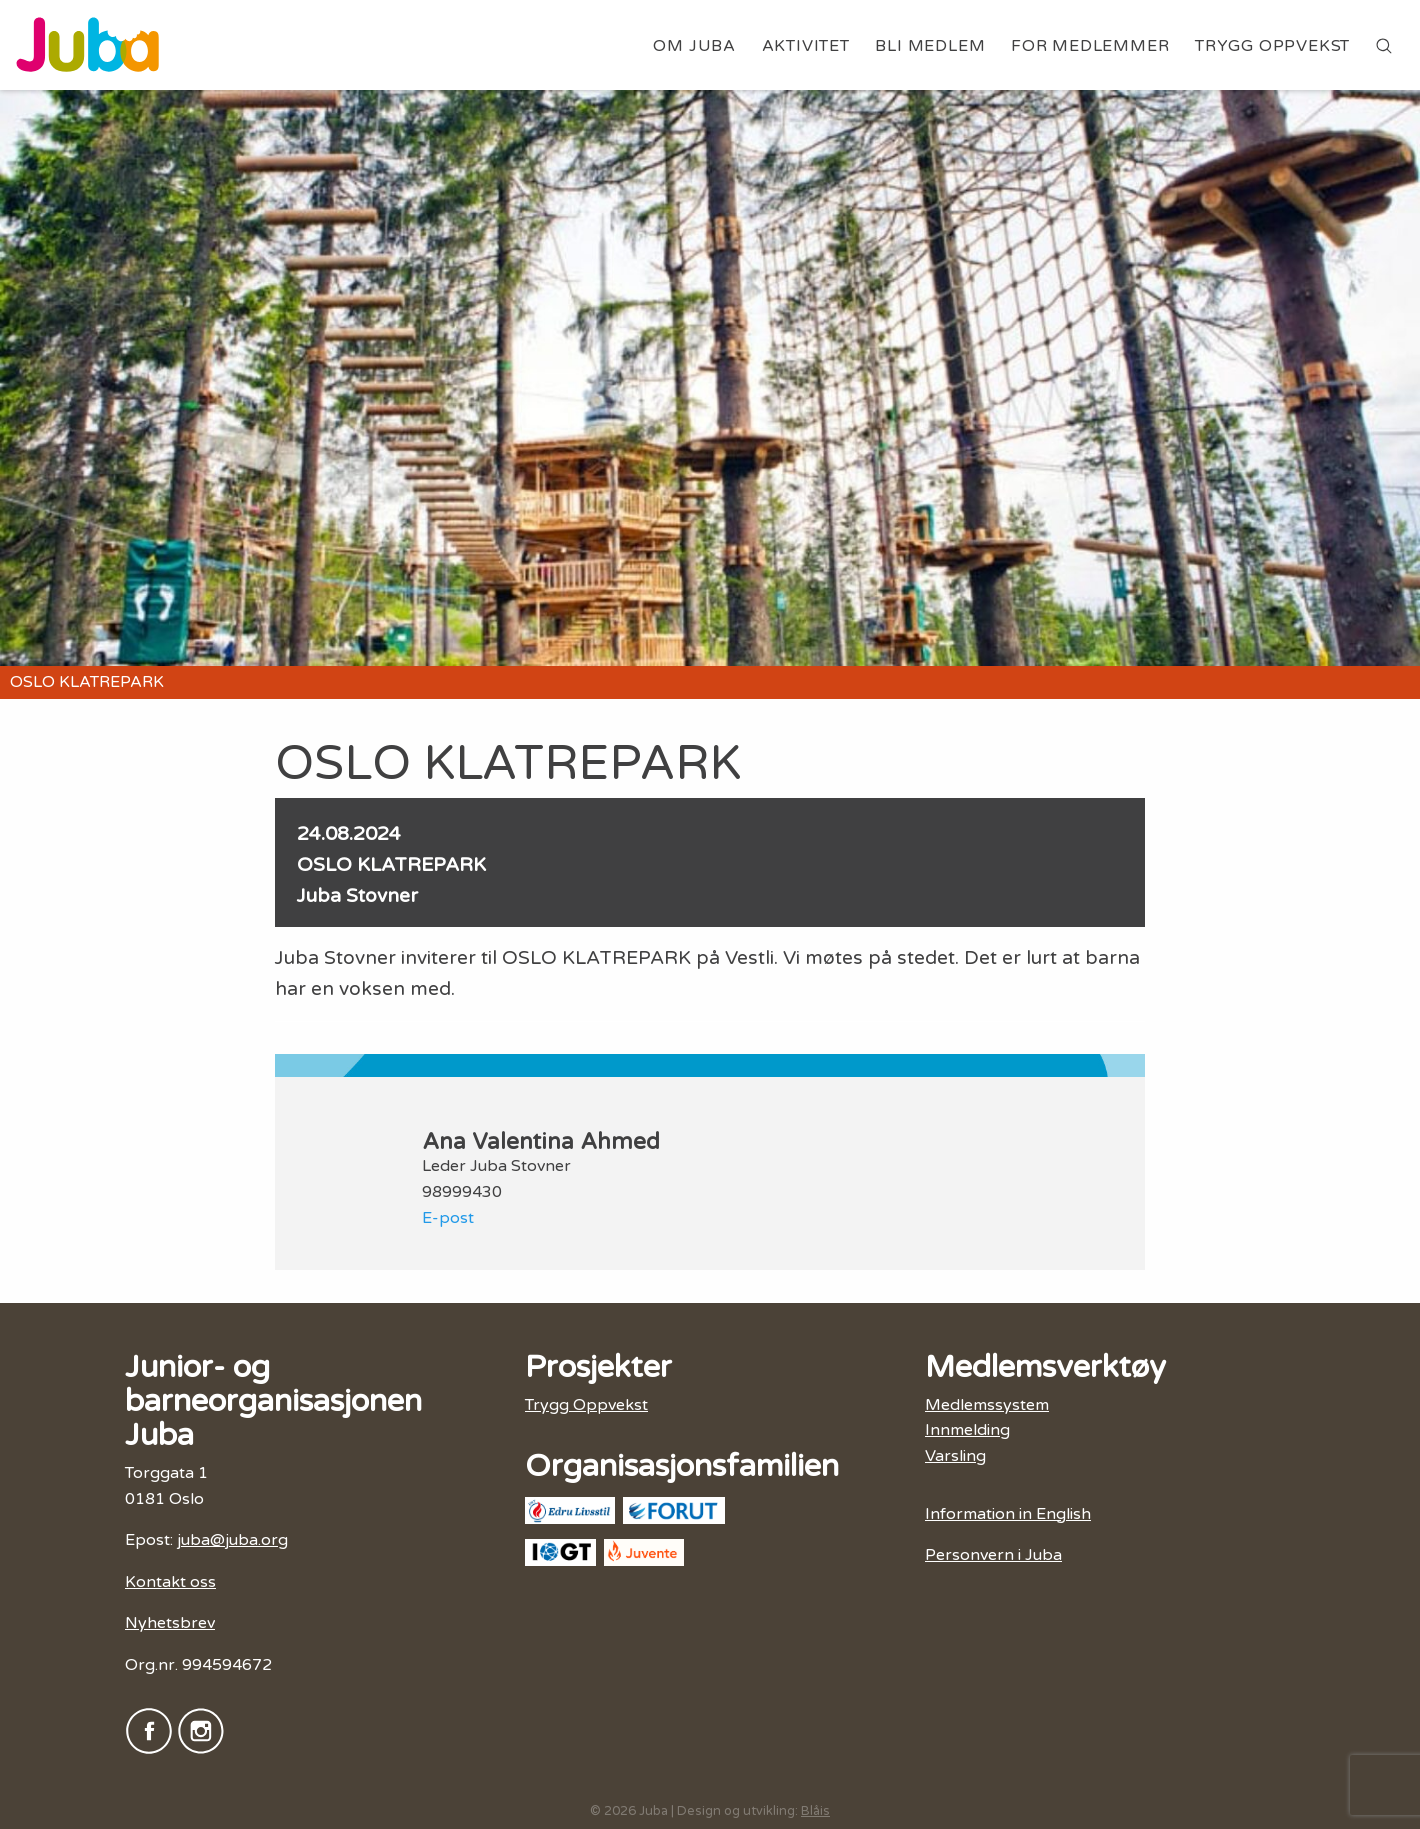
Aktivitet (806, 46)
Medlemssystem (987, 1405)
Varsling (955, 1456)
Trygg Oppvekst (1272, 46)
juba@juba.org (232, 1540)
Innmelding (967, 1430)
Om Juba (694, 46)
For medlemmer (1090, 46)
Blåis (815, 1811)
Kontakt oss (170, 1582)
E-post (448, 1218)
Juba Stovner (357, 895)
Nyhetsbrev (170, 1623)
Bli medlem (930, 46)
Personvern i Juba (993, 1555)
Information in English (1008, 1514)
